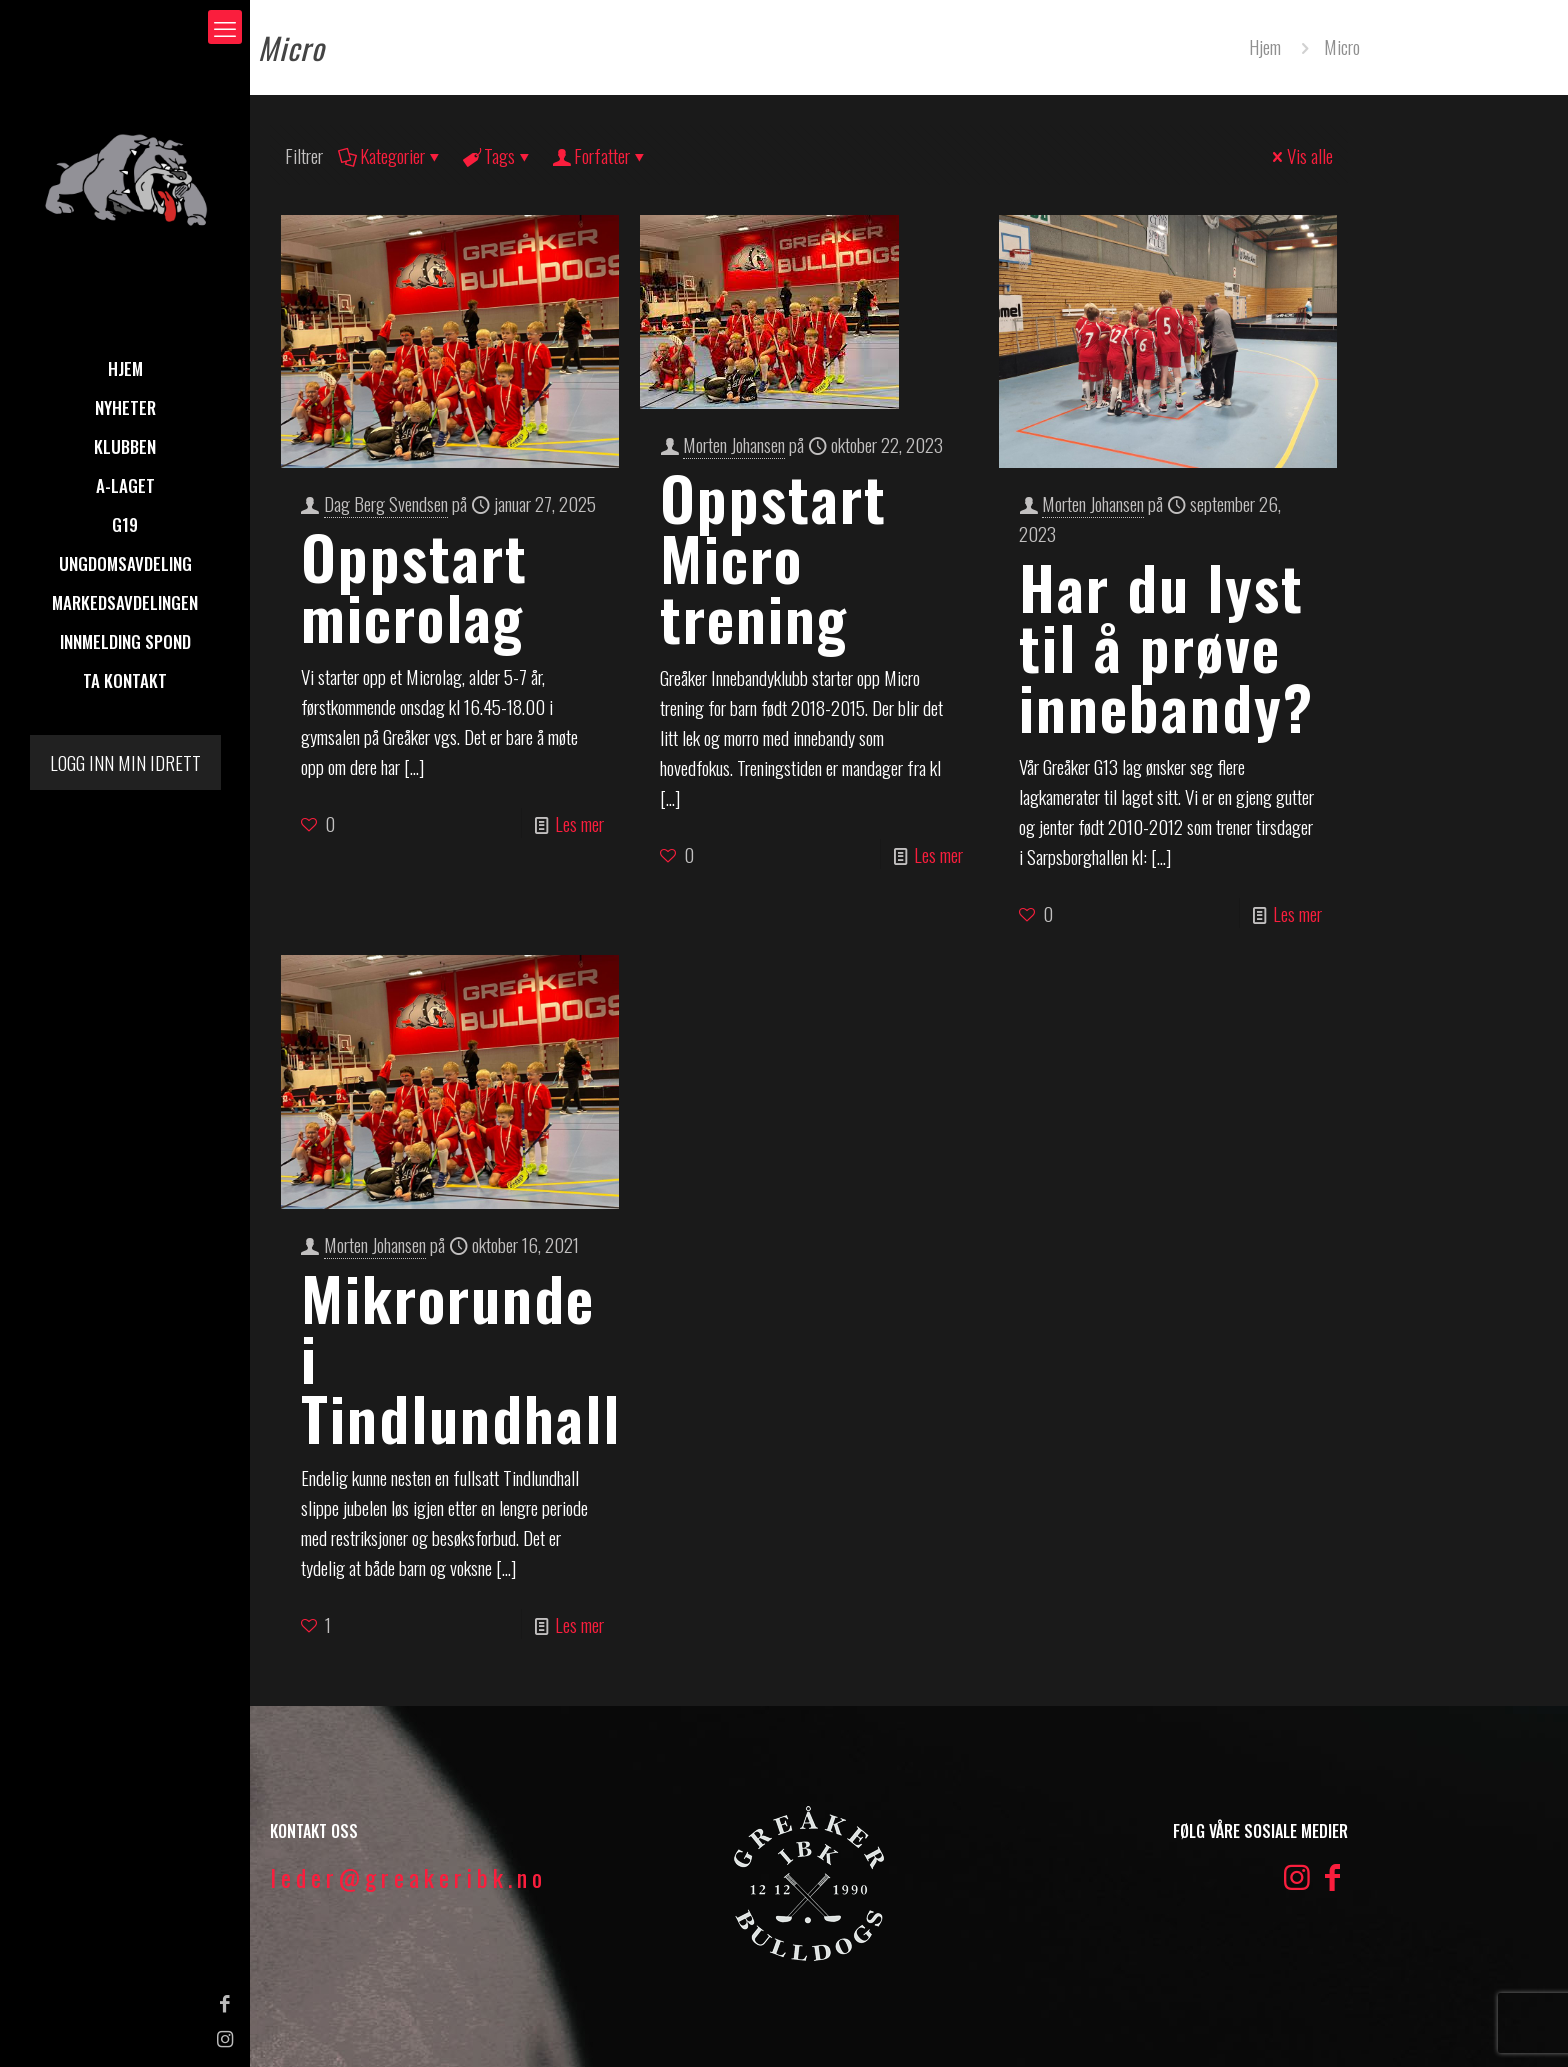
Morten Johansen (734, 444)
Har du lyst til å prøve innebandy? (1166, 645)
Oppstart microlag (414, 585)
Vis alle (1300, 155)
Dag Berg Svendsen (386, 503)
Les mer (579, 823)
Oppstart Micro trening (773, 556)
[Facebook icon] (25, 2002)
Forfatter (600, 155)
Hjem (1265, 46)
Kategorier (391, 155)
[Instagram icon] (25, 2037)
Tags (498, 155)
